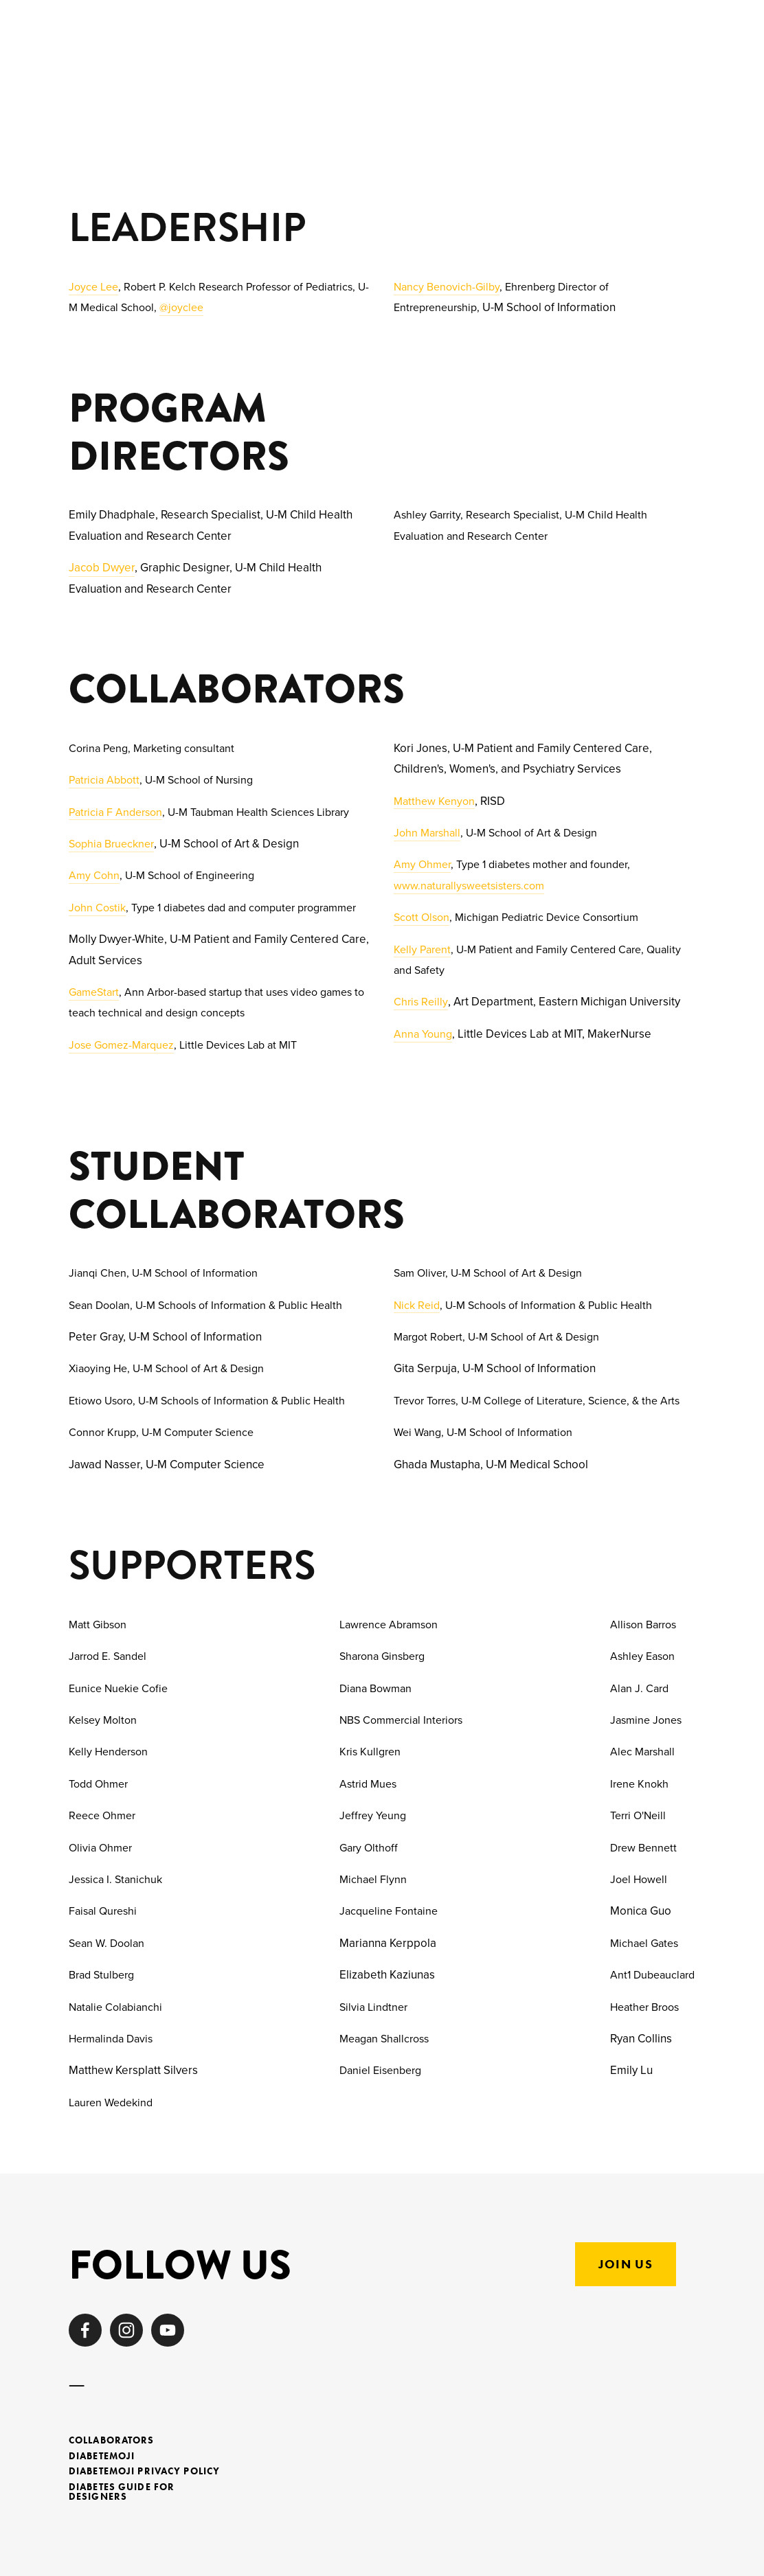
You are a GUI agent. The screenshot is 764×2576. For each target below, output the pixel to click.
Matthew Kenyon (434, 800)
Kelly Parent (422, 949)
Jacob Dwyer (102, 567)
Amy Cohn (94, 874)
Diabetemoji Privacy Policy (144, 2472)
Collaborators (112, 2441)
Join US (625, 2264)
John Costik (97, 907)
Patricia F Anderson (115, 811)
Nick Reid (417, 1304)
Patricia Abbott (104, 779)
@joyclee (181, 307)
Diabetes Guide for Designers (122, 2493)
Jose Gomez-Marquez (121, 1044)
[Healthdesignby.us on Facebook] (85, 2330)
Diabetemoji (102, 2457)
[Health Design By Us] (126, 2330)
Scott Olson (421, 916)
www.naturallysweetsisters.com (469, 885)
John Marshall (427, 832)
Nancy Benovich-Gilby (446, 286)
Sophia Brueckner (111, 843)
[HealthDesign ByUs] (167, 2330)
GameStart (94, 991)
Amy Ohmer (422, 863)
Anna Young (423, 1033)
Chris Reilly (421, 1001)
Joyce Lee (93, 286)
